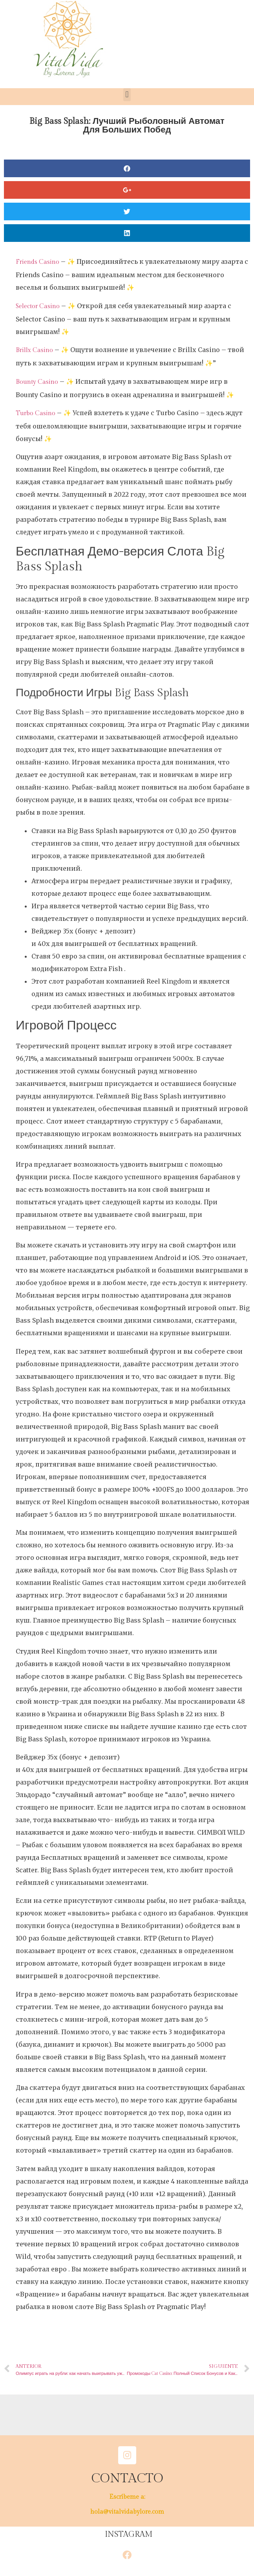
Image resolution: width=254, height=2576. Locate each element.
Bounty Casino (37, 382)
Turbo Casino (35, 413)
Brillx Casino (34, 350)
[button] (127, 94)
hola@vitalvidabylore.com (127, 2512)
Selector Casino (38, 306)
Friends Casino (37, 262)
